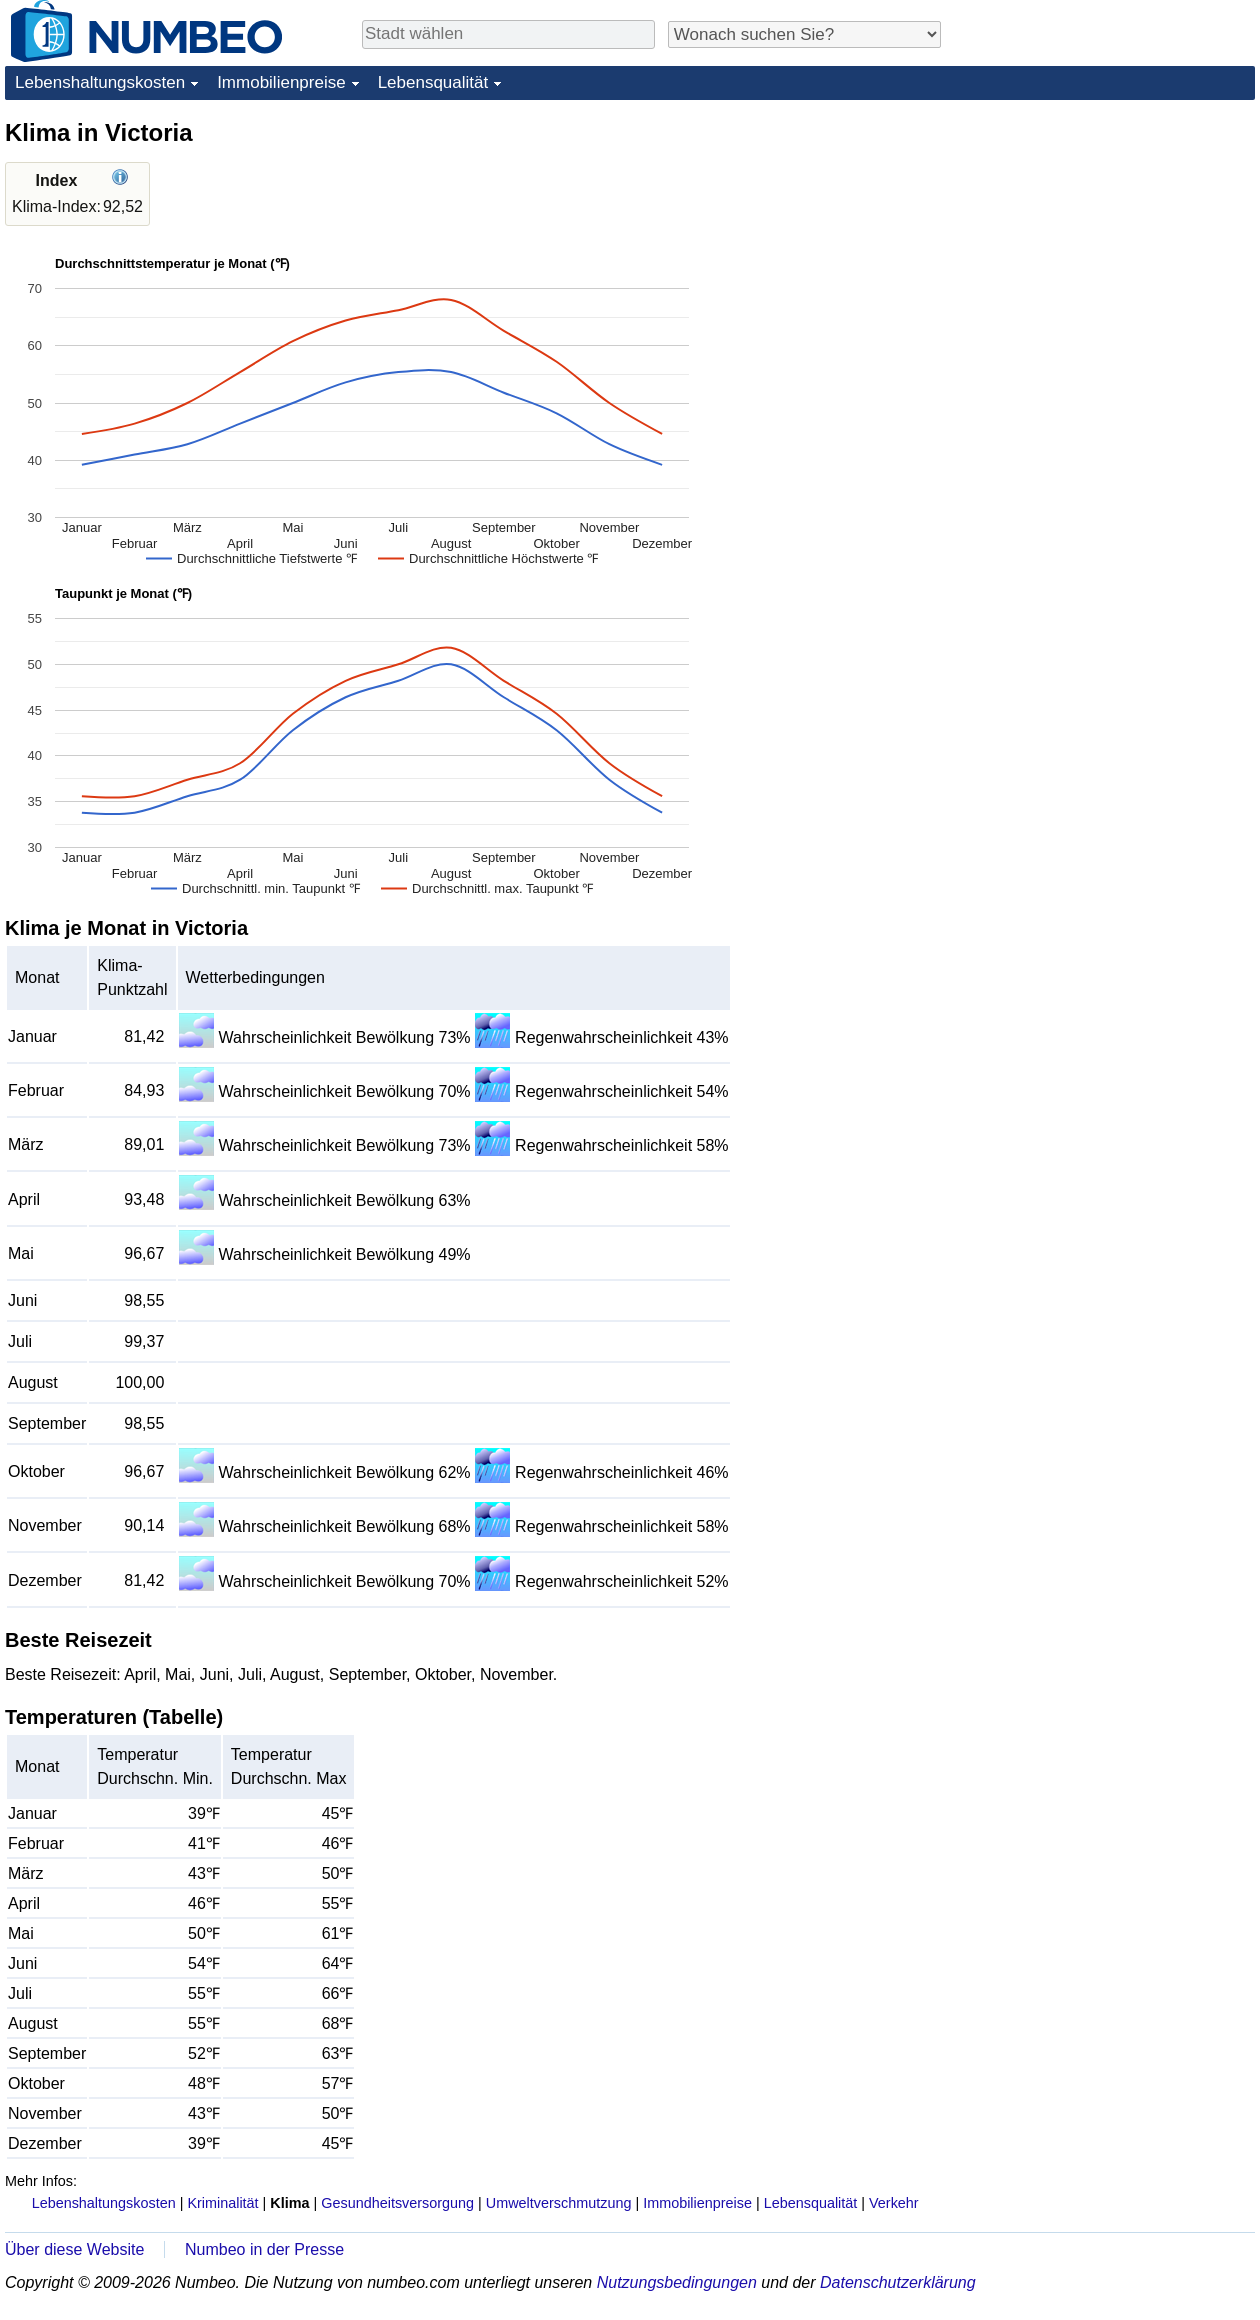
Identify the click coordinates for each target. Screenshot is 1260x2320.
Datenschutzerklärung (898, 2282)
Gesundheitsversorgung (397, 2203)
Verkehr (894, 2203)
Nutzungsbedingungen (677, 2282)
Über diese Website (74, 2249)
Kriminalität (222, 2203)
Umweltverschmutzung (559, 2203)
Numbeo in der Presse (264, 2249)
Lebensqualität (433, 82)
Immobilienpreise (281, 82)
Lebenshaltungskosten (100, 82)
